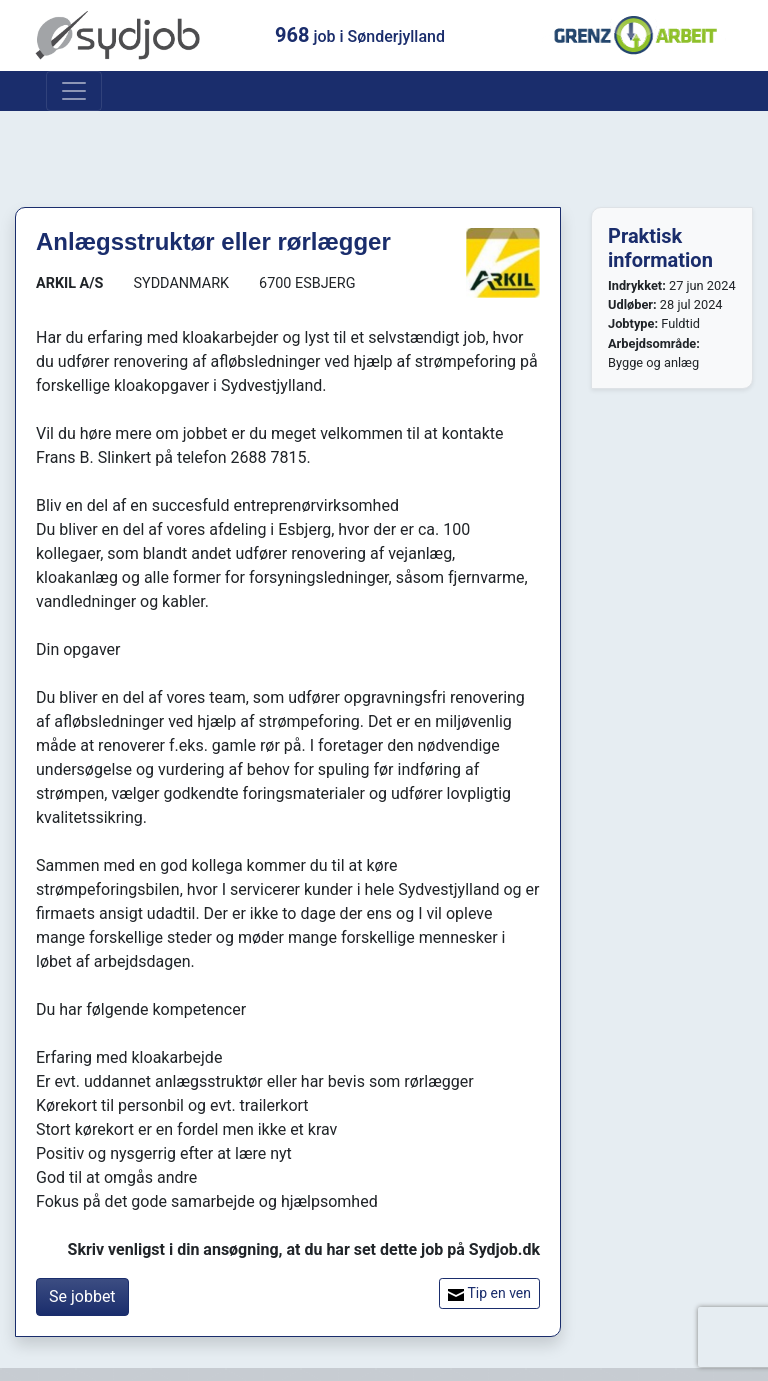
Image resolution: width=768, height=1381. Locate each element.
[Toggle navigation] (74, 91)
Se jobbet (82, 1296)
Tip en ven (489, 1293)
